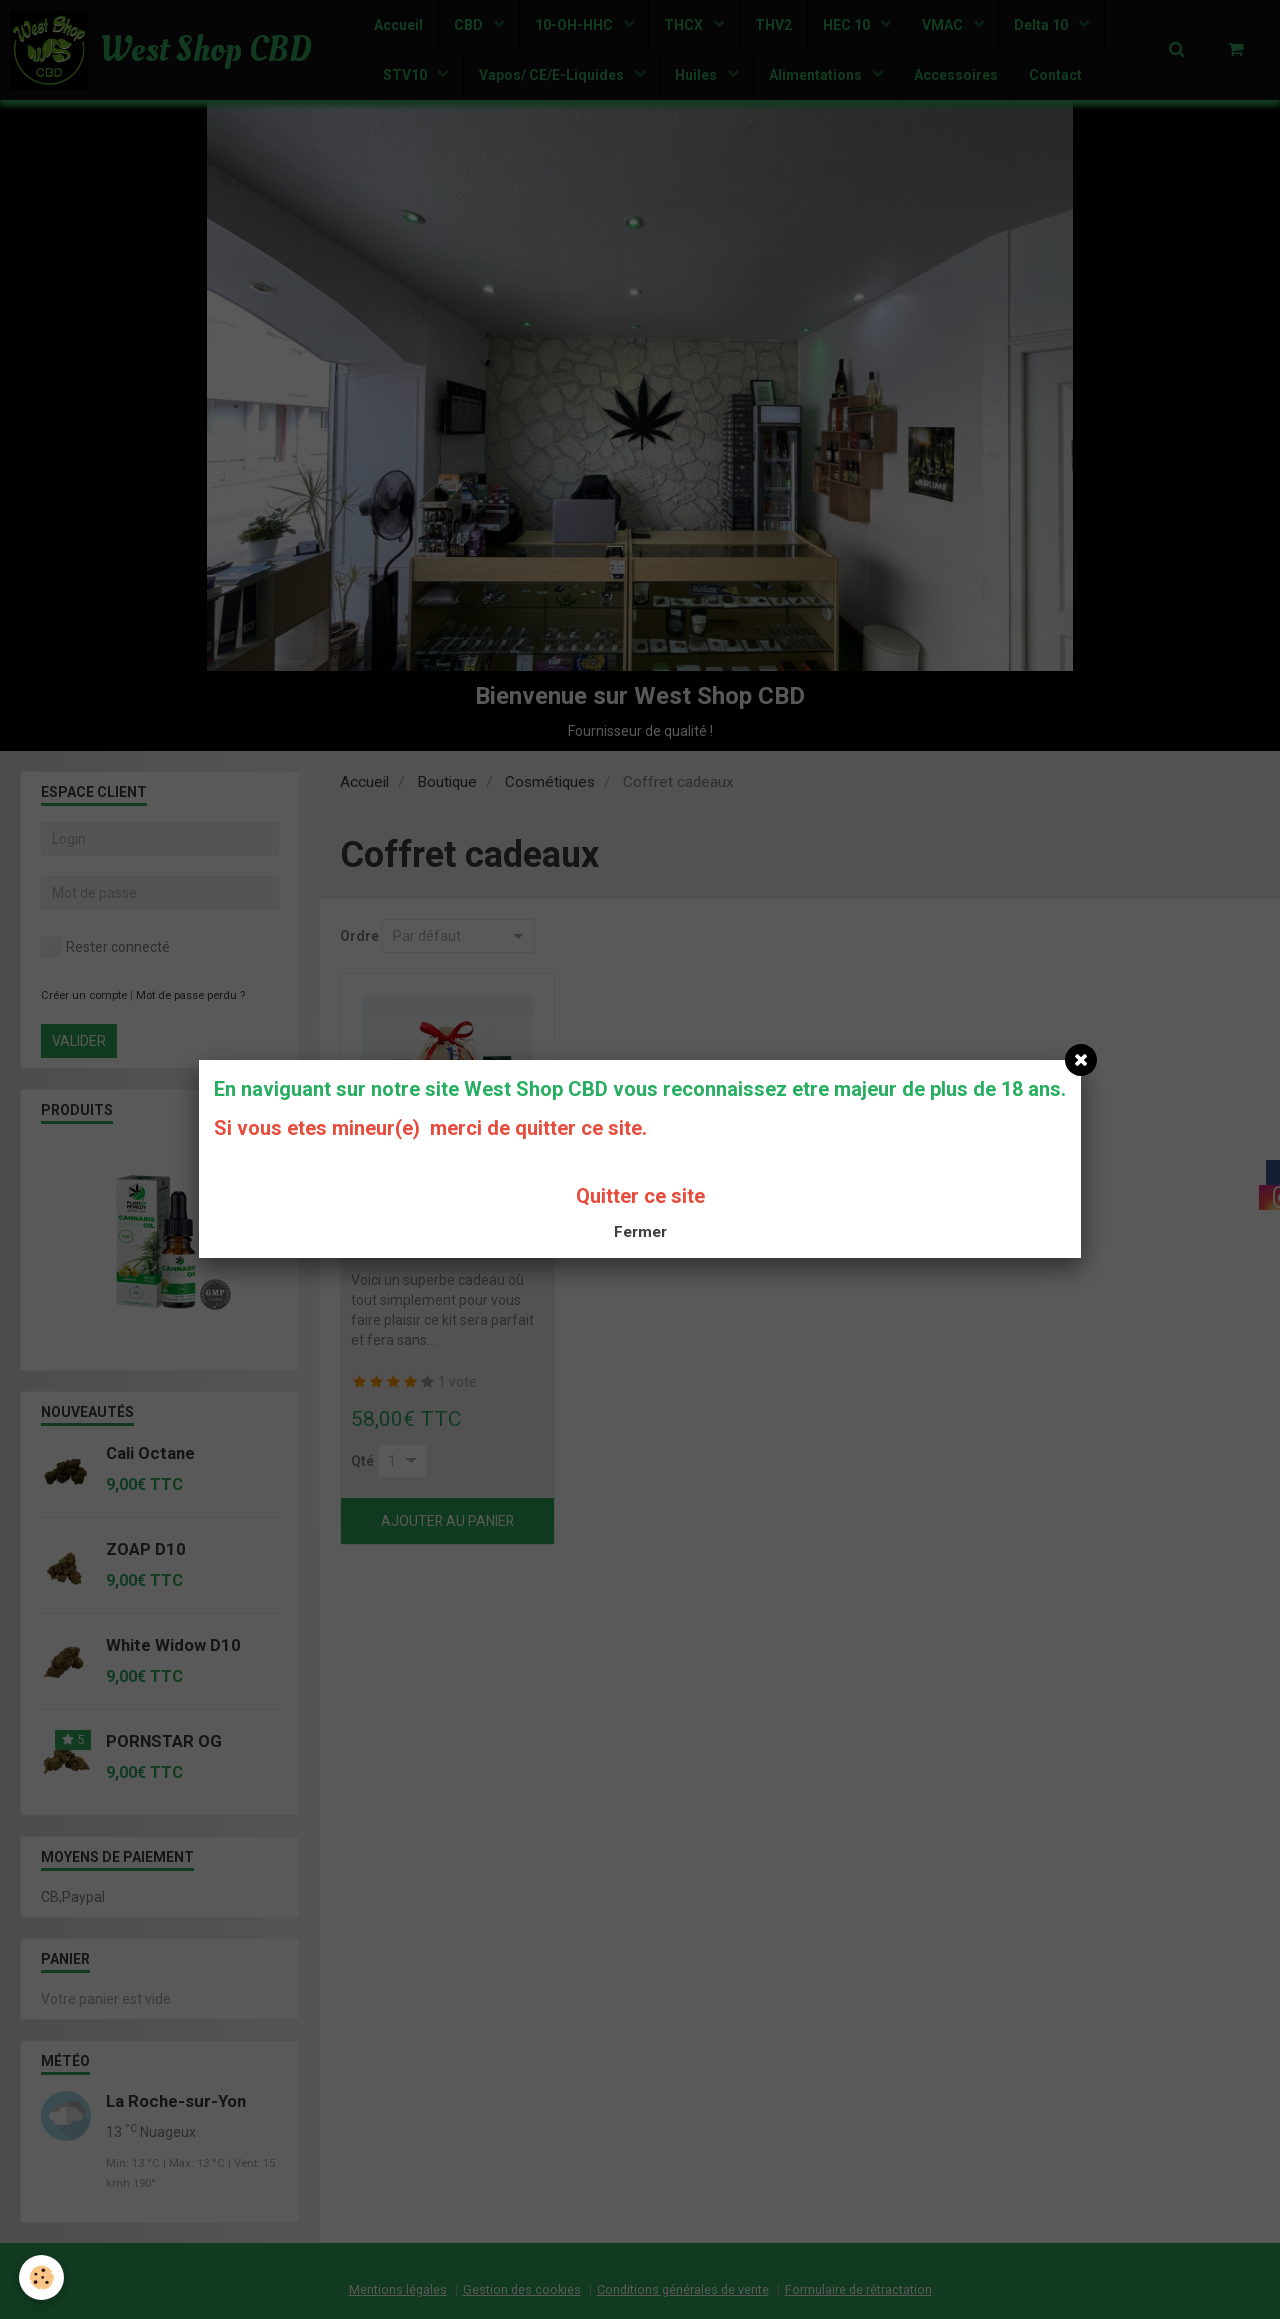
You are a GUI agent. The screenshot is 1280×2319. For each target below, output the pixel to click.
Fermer (640, 1232)
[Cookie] (42, 2277)
